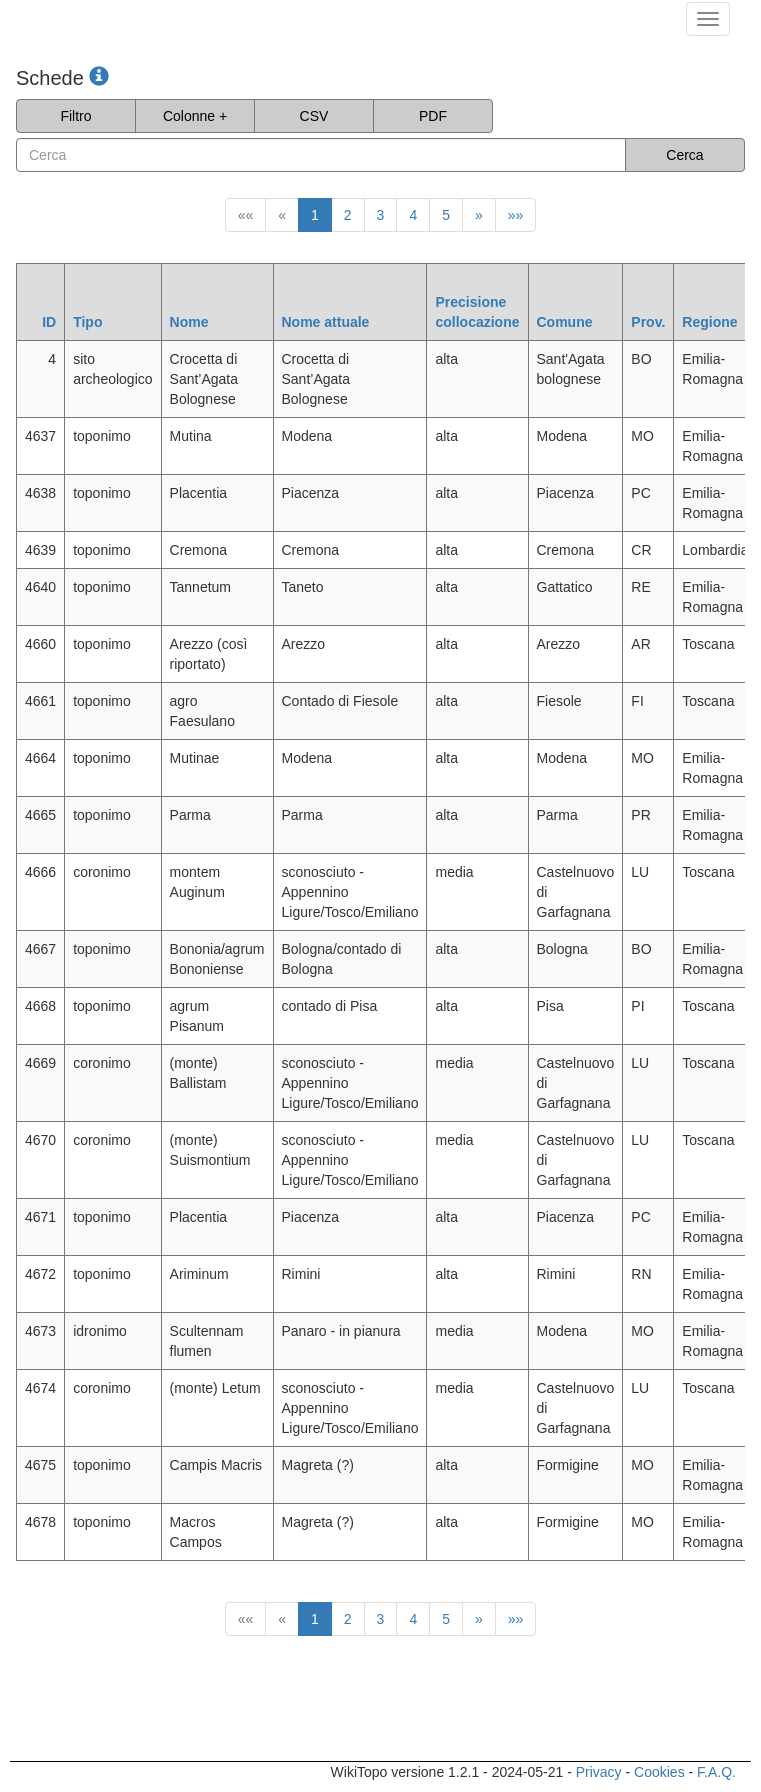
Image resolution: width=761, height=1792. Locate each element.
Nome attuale (326, 322)
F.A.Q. (716, 1772)
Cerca (684, 155)
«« (246, 215)
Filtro (75, 116)
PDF (433, 116)
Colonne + (195, 116)
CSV (314, 116)
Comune (565, 322)
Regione (709, 322)
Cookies (659, 1772)
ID (49, 322)
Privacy (599, 1772)
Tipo (87, 322)
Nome (189, 322)
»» (516, 215)
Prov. (648, 322)
